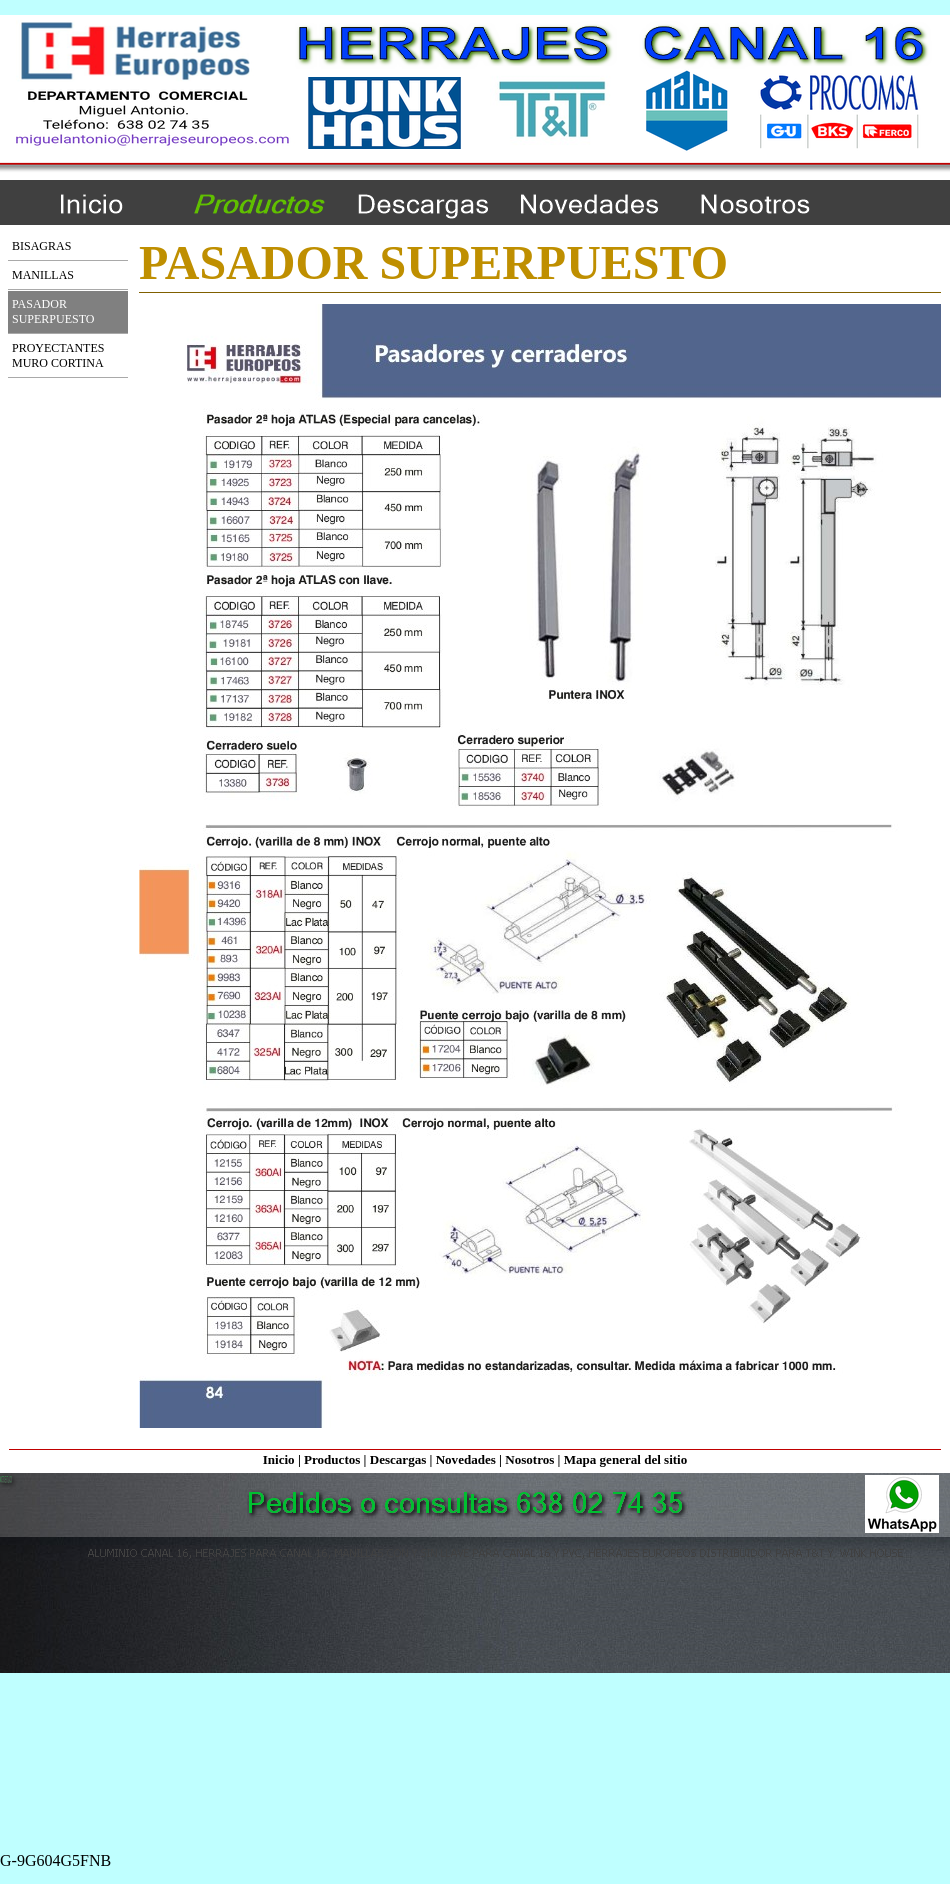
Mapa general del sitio (626, 1459)
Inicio (279, 1459)
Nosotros (529, 1459)
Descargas (398, 1459)
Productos (332, 1459)
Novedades (466, 1459)
